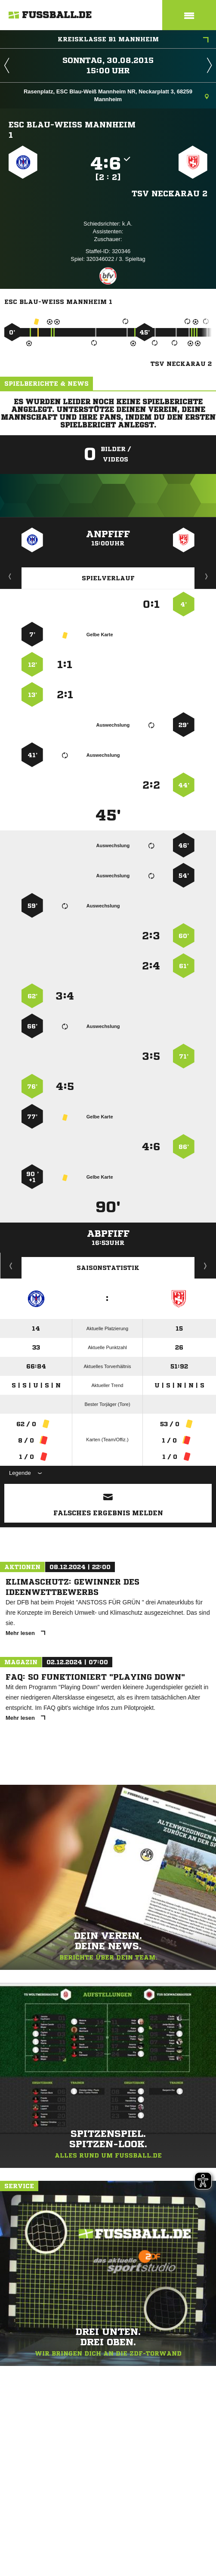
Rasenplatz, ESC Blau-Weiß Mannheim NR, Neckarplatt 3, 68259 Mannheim (116, 95)
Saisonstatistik (108, 1268)
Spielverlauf (108, 578)
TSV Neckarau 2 (169, 193)
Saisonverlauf (205, 1266)
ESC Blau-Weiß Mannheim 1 (72, 130)
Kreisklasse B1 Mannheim (133, 40)
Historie (11, 1266)
